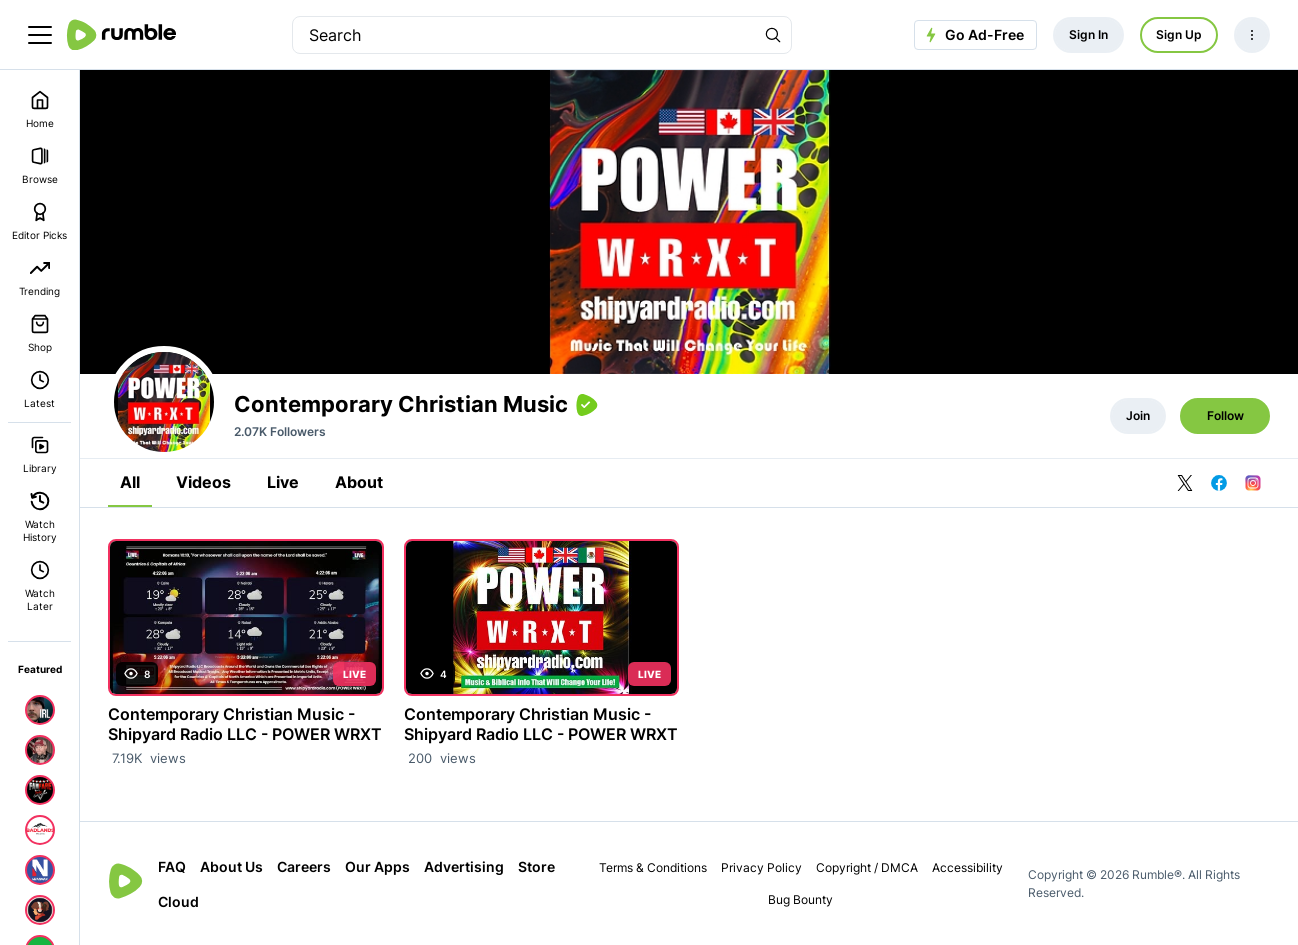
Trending (39, 277)
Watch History (40, 517)
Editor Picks (39, 221)
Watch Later (40, 586)
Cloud (178, 901)
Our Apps (377, 866)
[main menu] (40, 35)
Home (40, 109)
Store (536, 866)
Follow (1225, 415)
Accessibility (967, 867)
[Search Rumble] (773, 35)
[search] (524, 35)
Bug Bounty (800, 899)
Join (1138, 415)
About (359, 482)
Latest (39, 389)
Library (40, 454)
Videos (203, 482)
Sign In (1088, 34)
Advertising (464, 866)
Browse (40, 165)
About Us (231, 866)
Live (283, 482)
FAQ (172, 866)
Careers (304, 866)
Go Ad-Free (972, 35)
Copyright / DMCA (867, 867)
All (130, 482)
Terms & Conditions (653, 867)
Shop (40, 333)
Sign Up (1179, 34)
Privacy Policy (761, 867)
